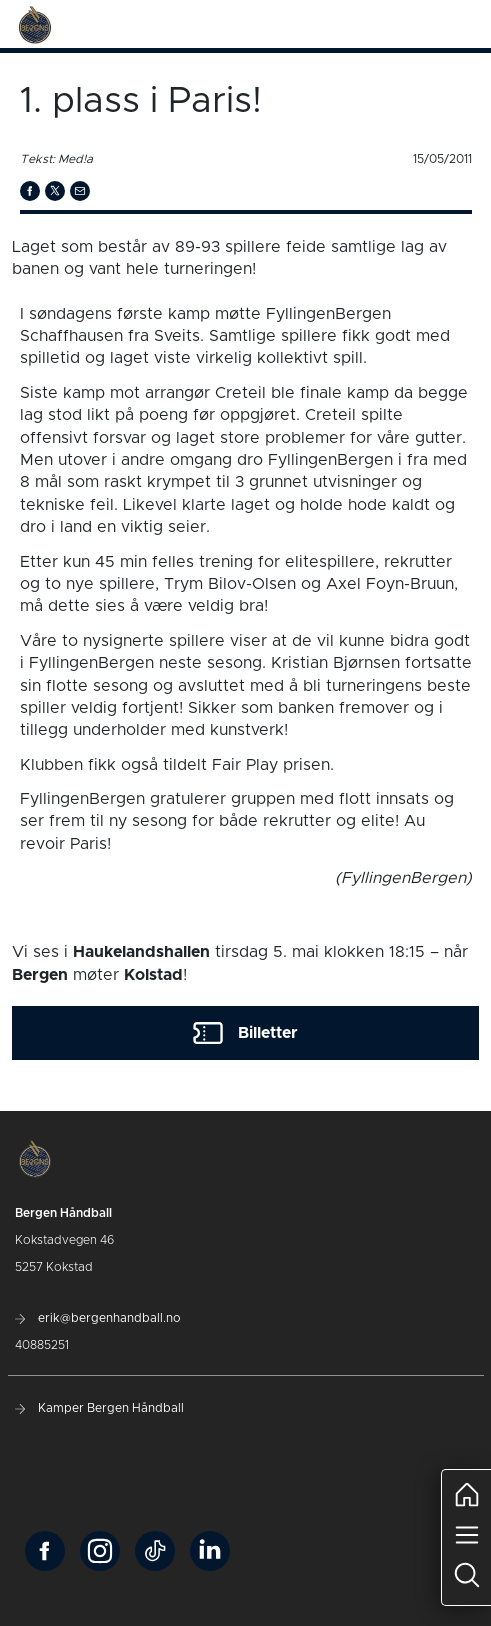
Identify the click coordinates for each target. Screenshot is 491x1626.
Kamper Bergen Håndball (99, 1408)
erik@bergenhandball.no (98, 1318)
